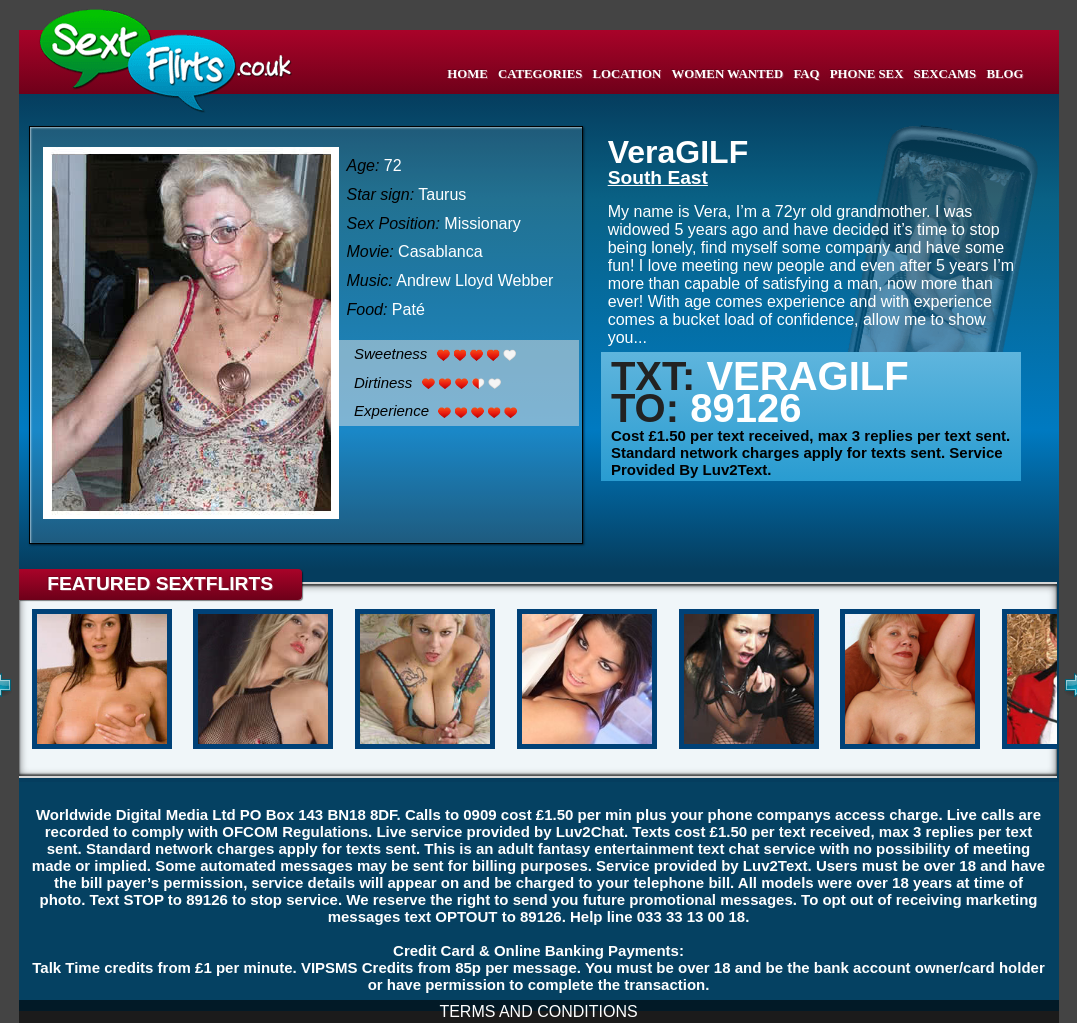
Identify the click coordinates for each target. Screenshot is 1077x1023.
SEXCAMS (945, 74)
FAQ (807, 74)
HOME (467, 74)
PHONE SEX (867, 74)
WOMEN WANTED (728, 74)
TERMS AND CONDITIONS (538, 1011)
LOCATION (627, 74)
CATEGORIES (540, 74)
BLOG (1004, 74)
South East (658, 177)
